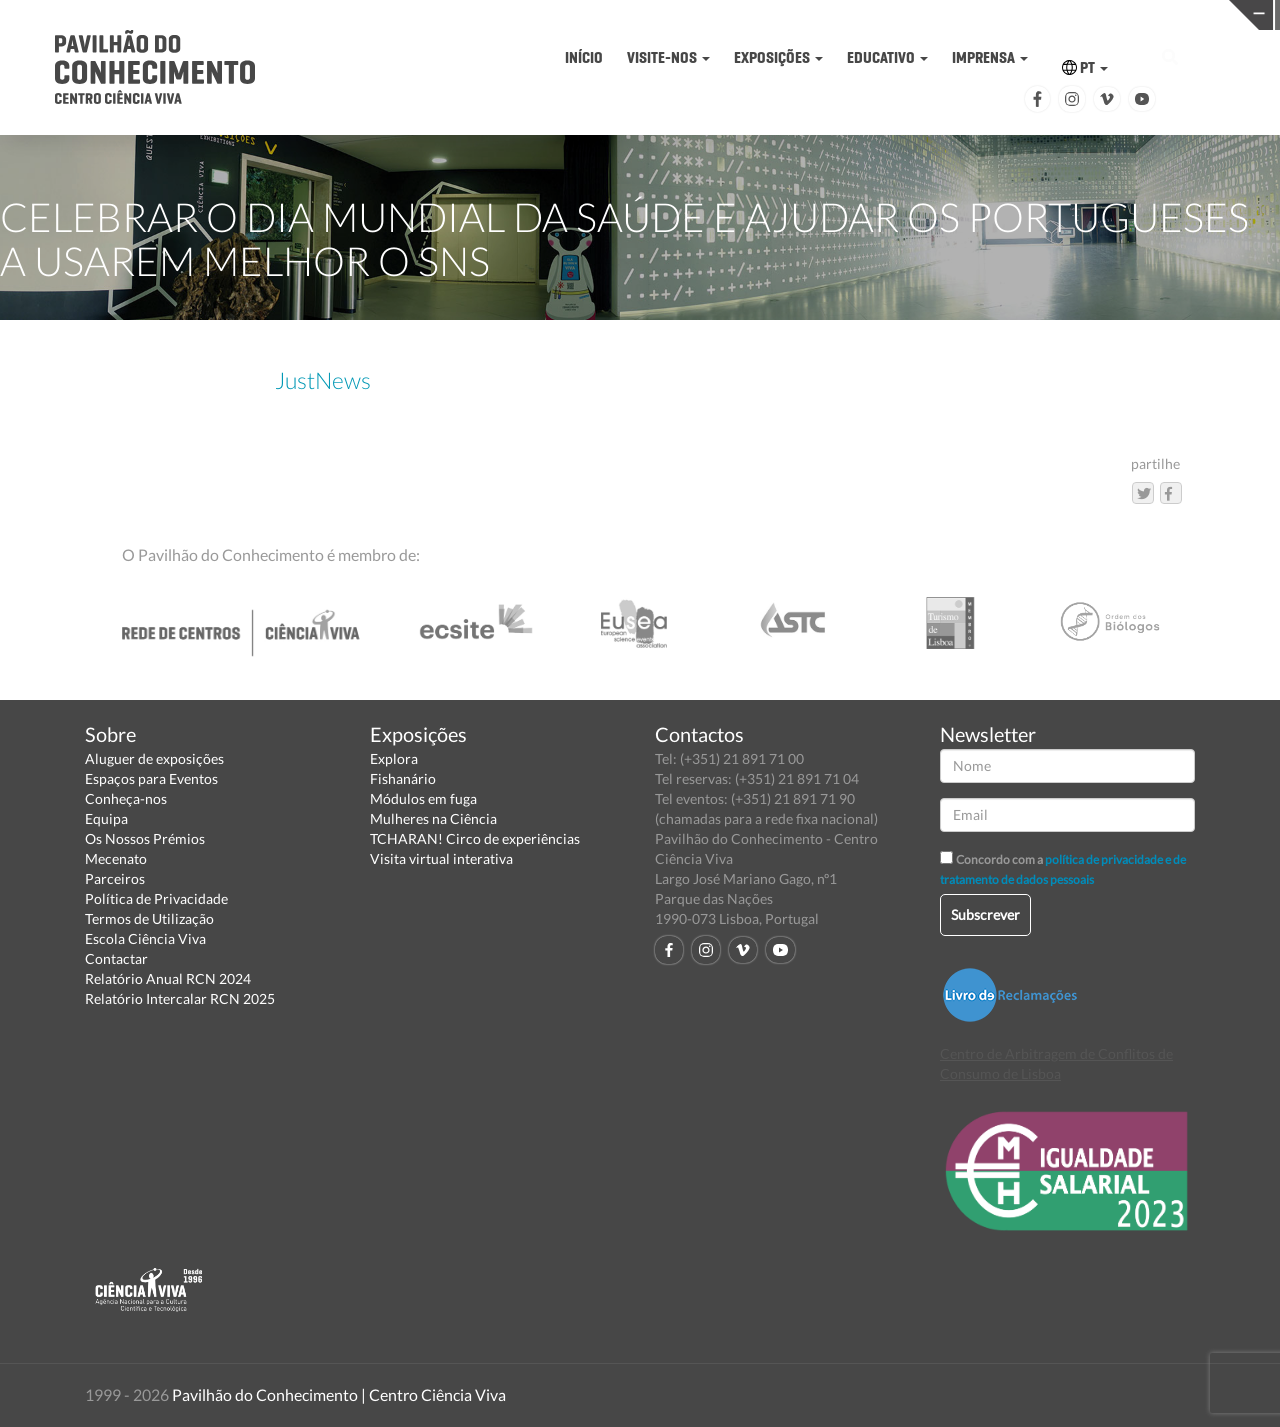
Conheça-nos (126, 798)
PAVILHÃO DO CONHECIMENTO (650, 15)
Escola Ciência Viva (145, 938)
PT (1085, 67)
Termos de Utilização (149, 918)
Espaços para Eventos (151, 778)
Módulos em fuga (423, 798)
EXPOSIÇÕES (778, 57)
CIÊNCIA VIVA (928, 13)
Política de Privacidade (156, 898)
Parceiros (115, 878)
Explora (394, 758)
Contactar (116, 958)
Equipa (106, 818)
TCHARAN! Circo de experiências (475, 838)
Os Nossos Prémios (145, 838)
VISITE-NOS (668, 57)
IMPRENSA (990, 57)
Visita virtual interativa (441, 858)
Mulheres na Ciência (433, 818)
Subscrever (985, 914)
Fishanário (403, 778)
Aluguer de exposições (154, 758)
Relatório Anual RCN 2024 (168, 978)
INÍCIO (584, 57)
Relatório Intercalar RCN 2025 (180, 998)
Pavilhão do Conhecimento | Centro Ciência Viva (339, 1394)
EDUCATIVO (887, 57)
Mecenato (116, 858)
